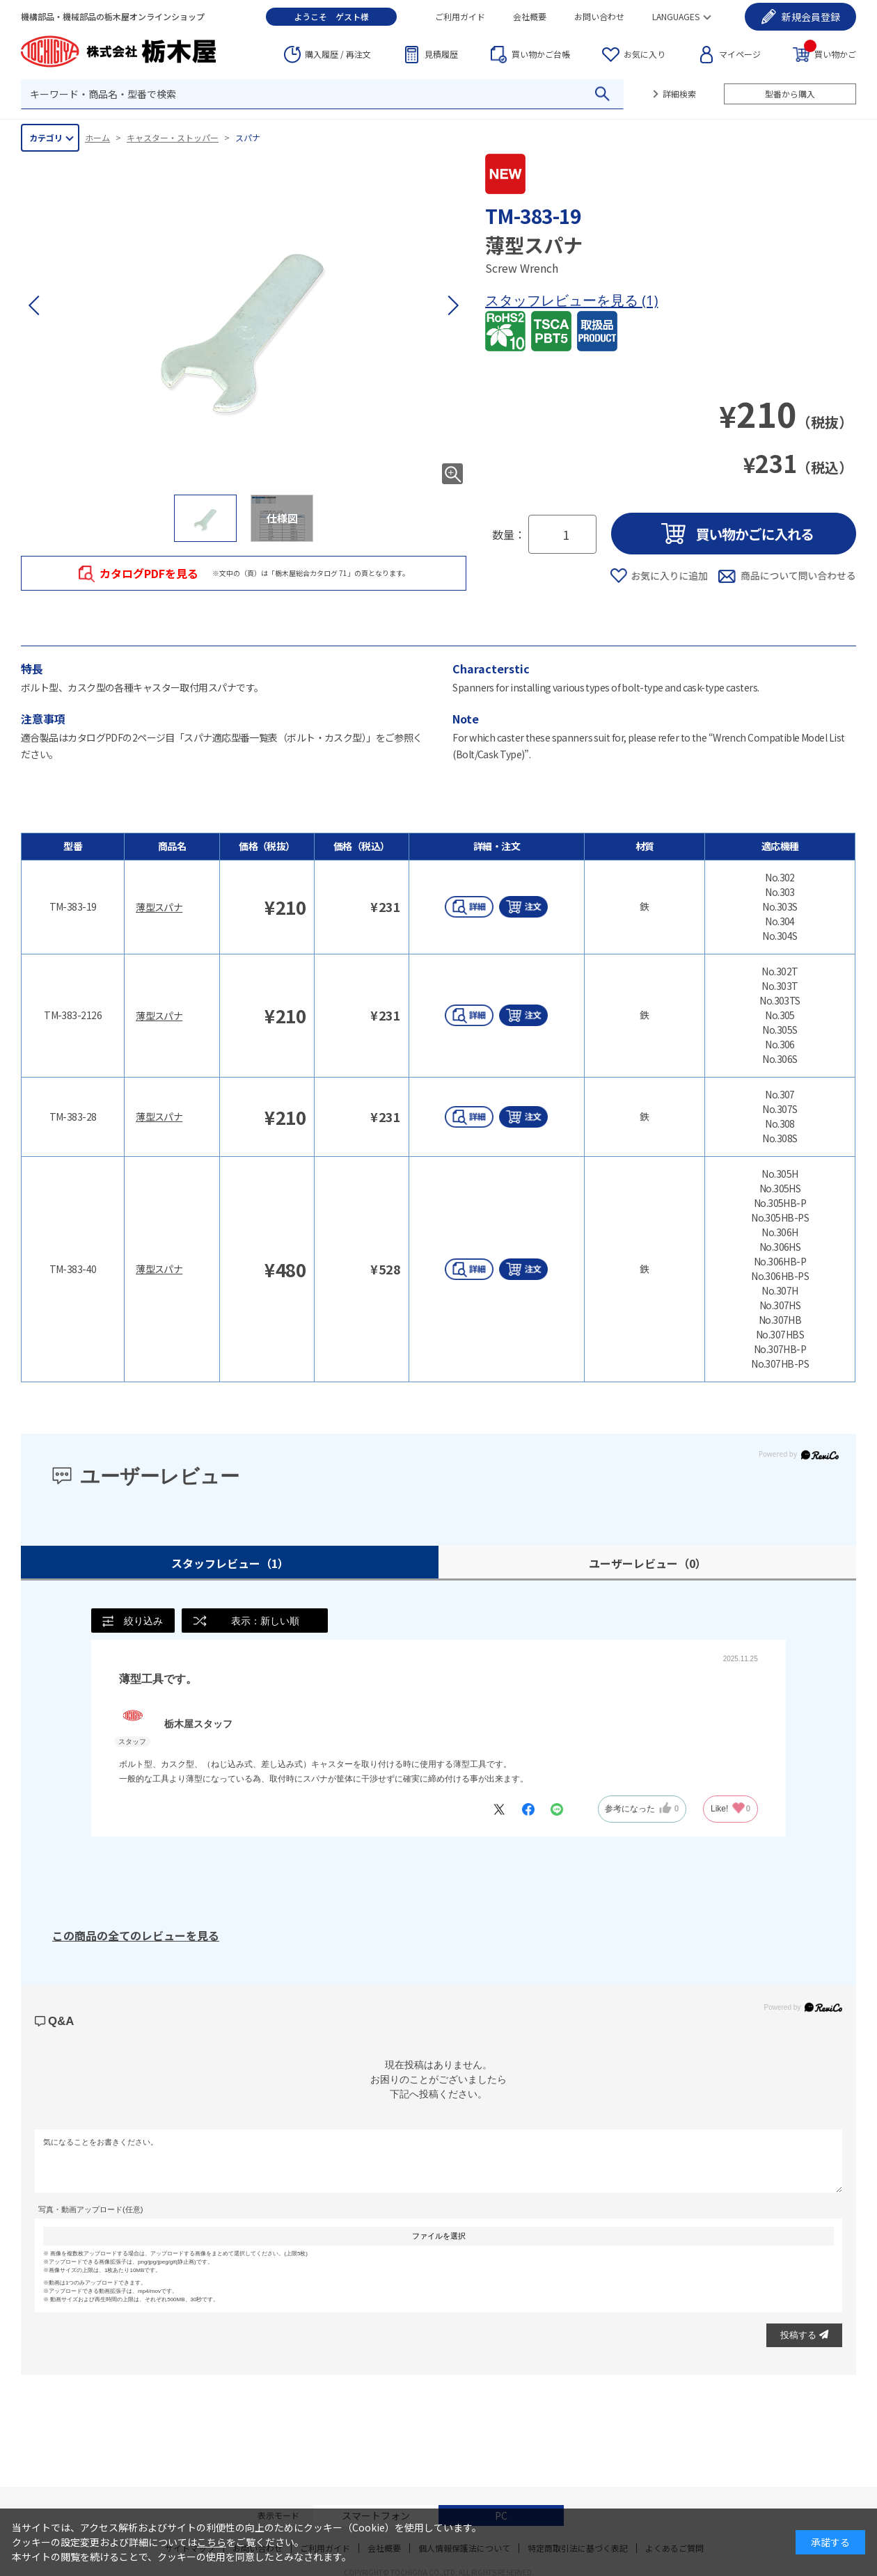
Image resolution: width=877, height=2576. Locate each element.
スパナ (247, 137)
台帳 (541, 54)
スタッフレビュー (230, 1563)
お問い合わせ (599, 16)
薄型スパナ (159, 907)
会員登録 (811, 17)
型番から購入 (790, 93)
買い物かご (830, 53)
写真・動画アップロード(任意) (90, 2210)
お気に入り (644, 54)
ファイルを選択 (439, 2236)
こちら (211, 2542)
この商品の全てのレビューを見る (135, 1935)
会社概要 (529, 16)
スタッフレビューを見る (563, 300)
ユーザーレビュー (647, 1563)
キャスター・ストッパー (173, 137)
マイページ (740, 54)
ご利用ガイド (460, 16)
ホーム (97, 137)
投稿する (804, 2335)
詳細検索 (679, 93)
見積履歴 (441, 54)
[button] (452, 305)
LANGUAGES (676, 16)
